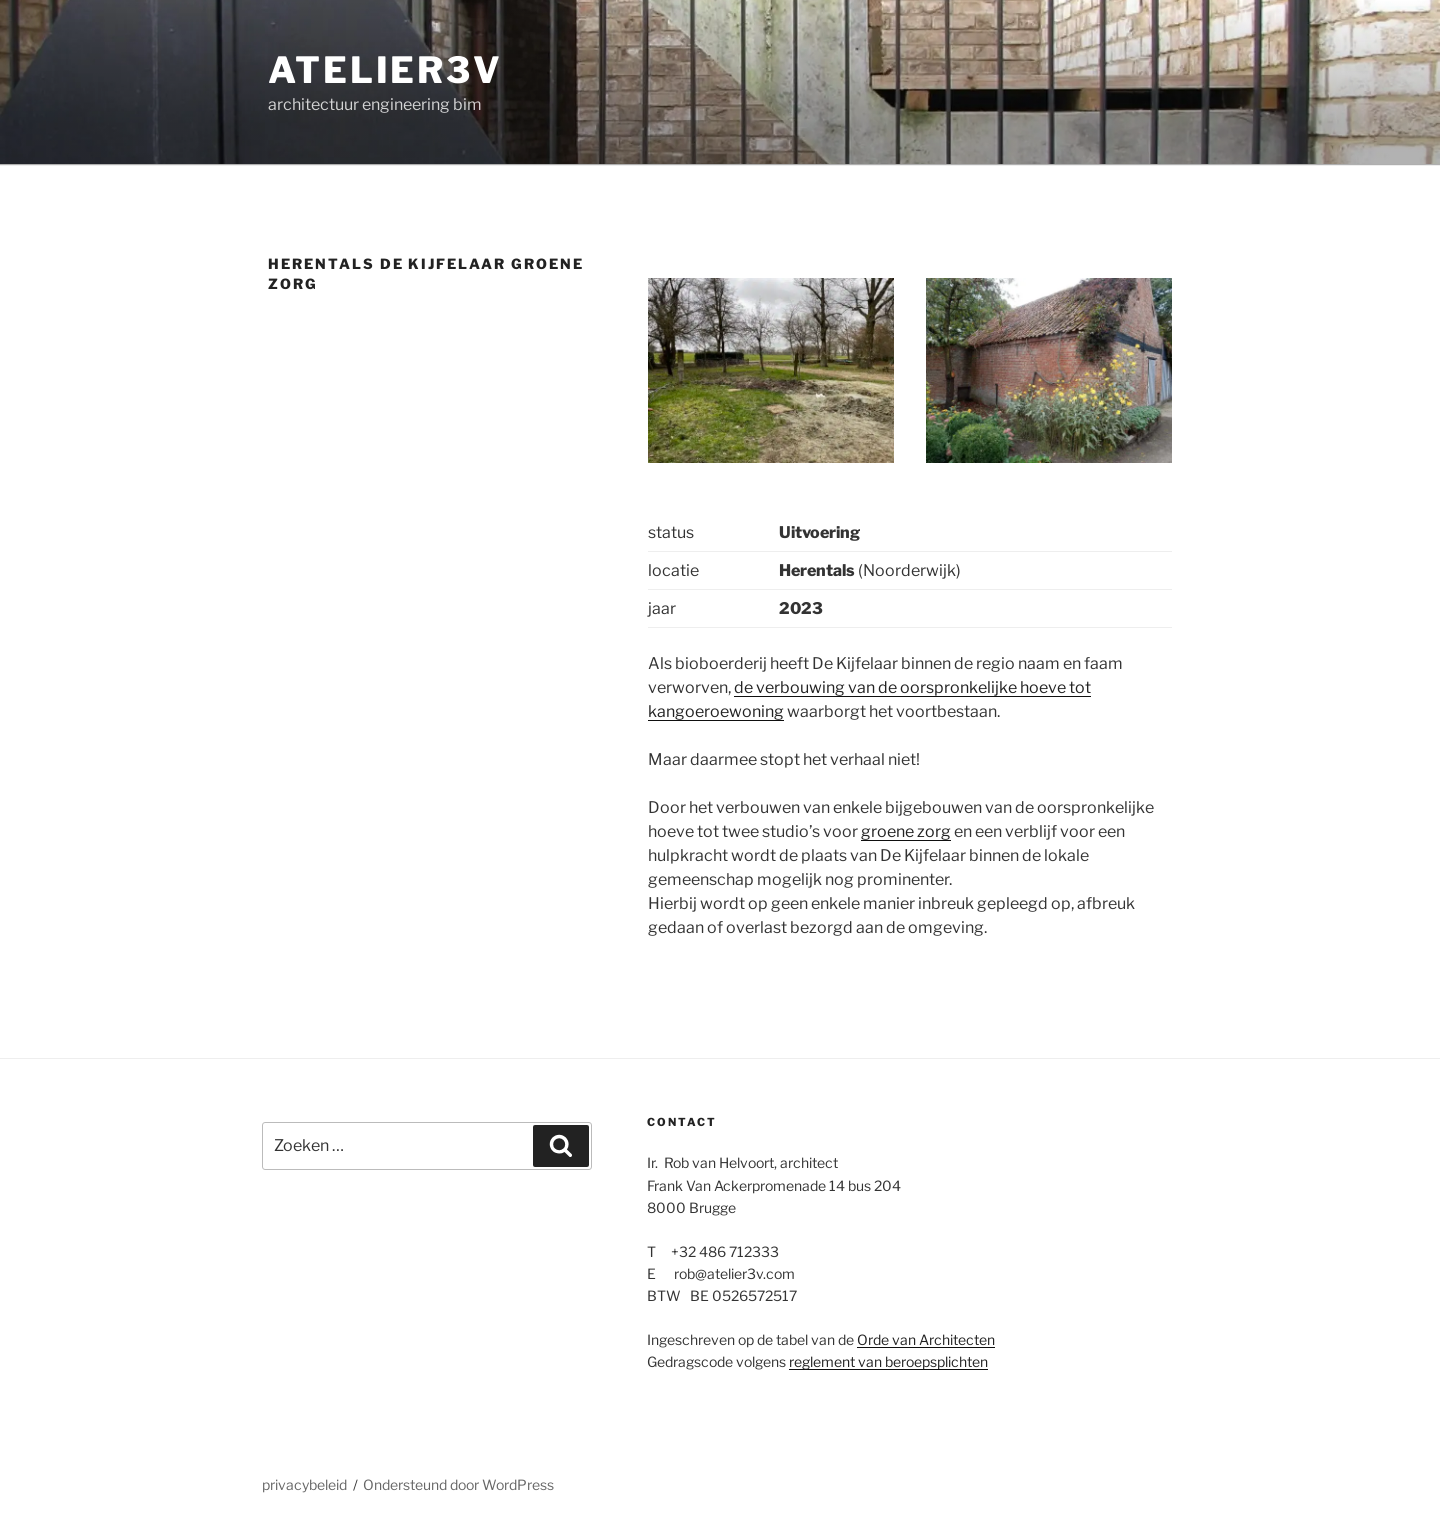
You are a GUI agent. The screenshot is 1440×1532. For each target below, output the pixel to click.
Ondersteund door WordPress (458, 1484)
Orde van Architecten (926, 1339)
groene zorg (906, 831)
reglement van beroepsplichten (888, 1361)
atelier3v (385, 70)
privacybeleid (304, 1484)
